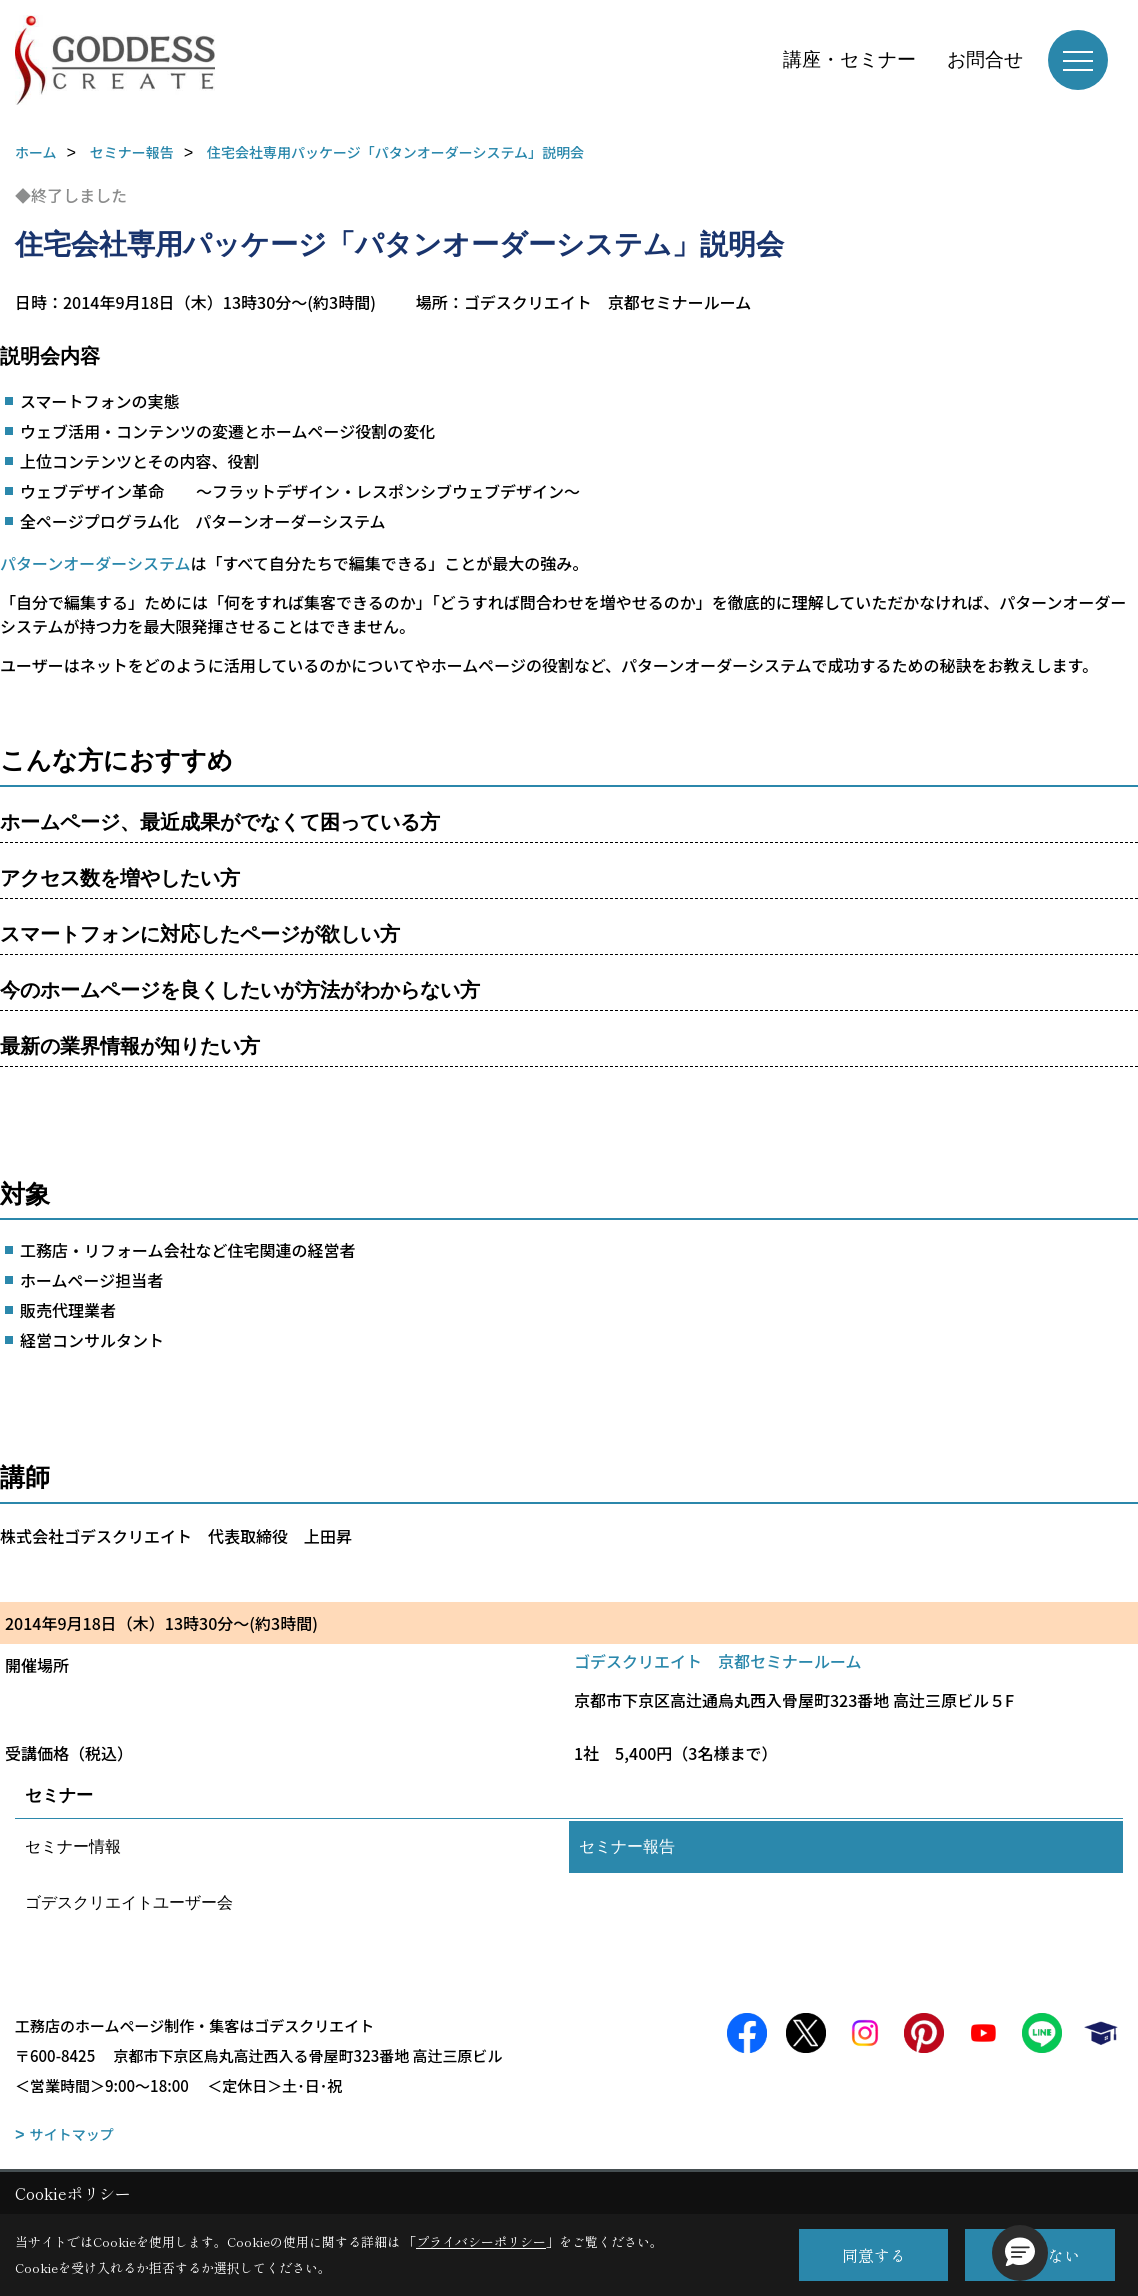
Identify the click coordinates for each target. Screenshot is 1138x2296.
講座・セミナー (849, 59)
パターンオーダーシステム (95, 563)
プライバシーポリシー (481, 2241)
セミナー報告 (627, 1846)
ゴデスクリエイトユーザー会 (129, 1902)
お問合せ (985, 59)
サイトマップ (72, 2134)
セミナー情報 (73, 1846)
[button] (1020, 2253)
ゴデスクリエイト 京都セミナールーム (718, 1661)
